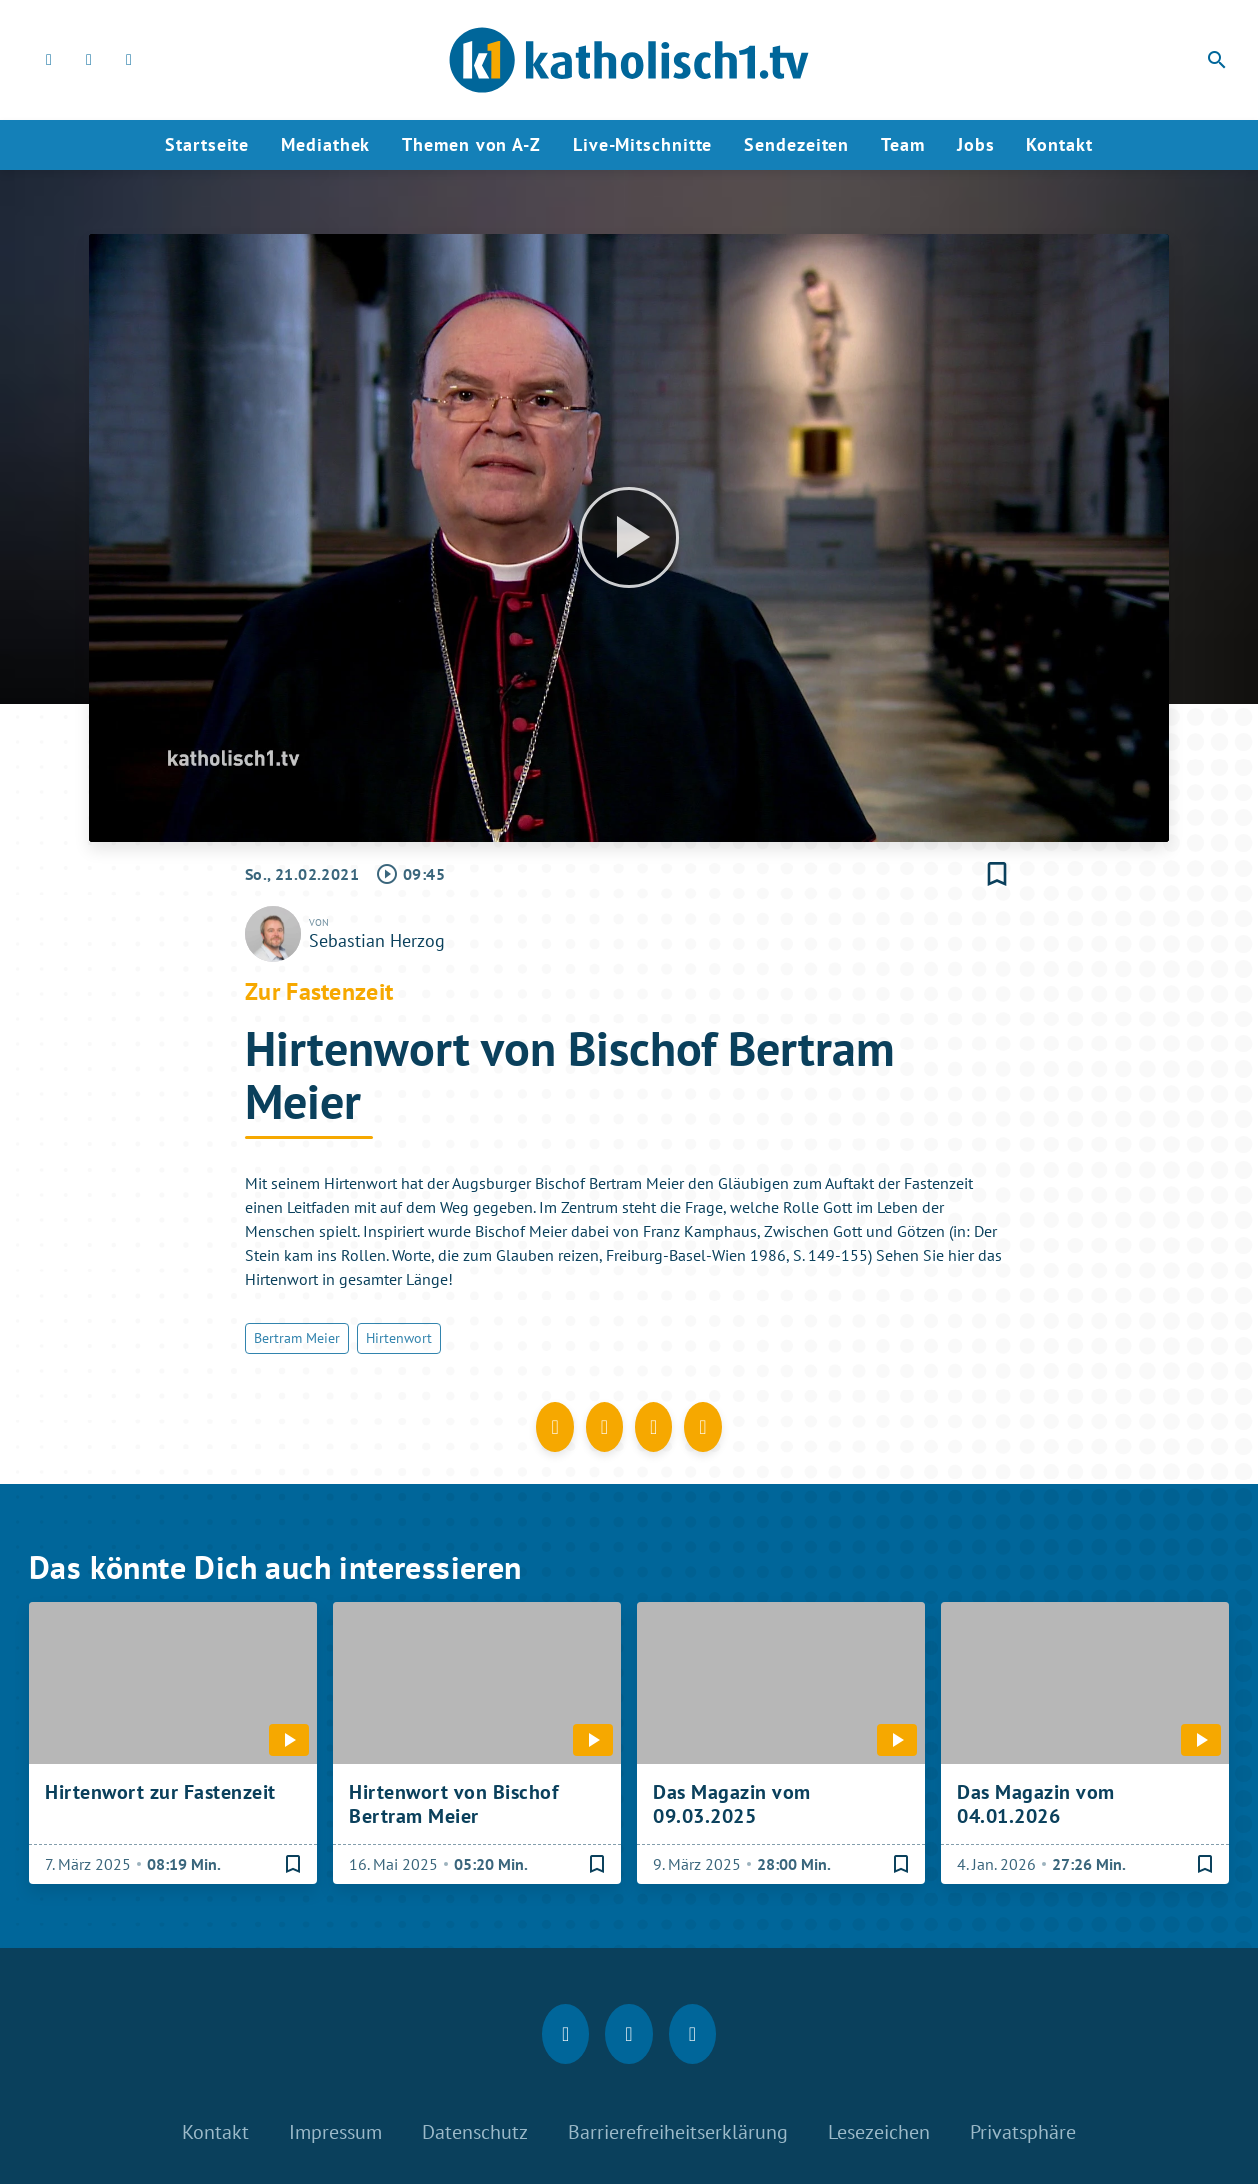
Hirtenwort (399, 1338)
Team (903, 144)
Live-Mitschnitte (642, 144)
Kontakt (1059, 144)
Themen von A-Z (471, 144)
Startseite (207, 144)
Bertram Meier (297, 1338)
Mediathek (325, 144)
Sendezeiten (796, 144)
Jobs (976, 144)
